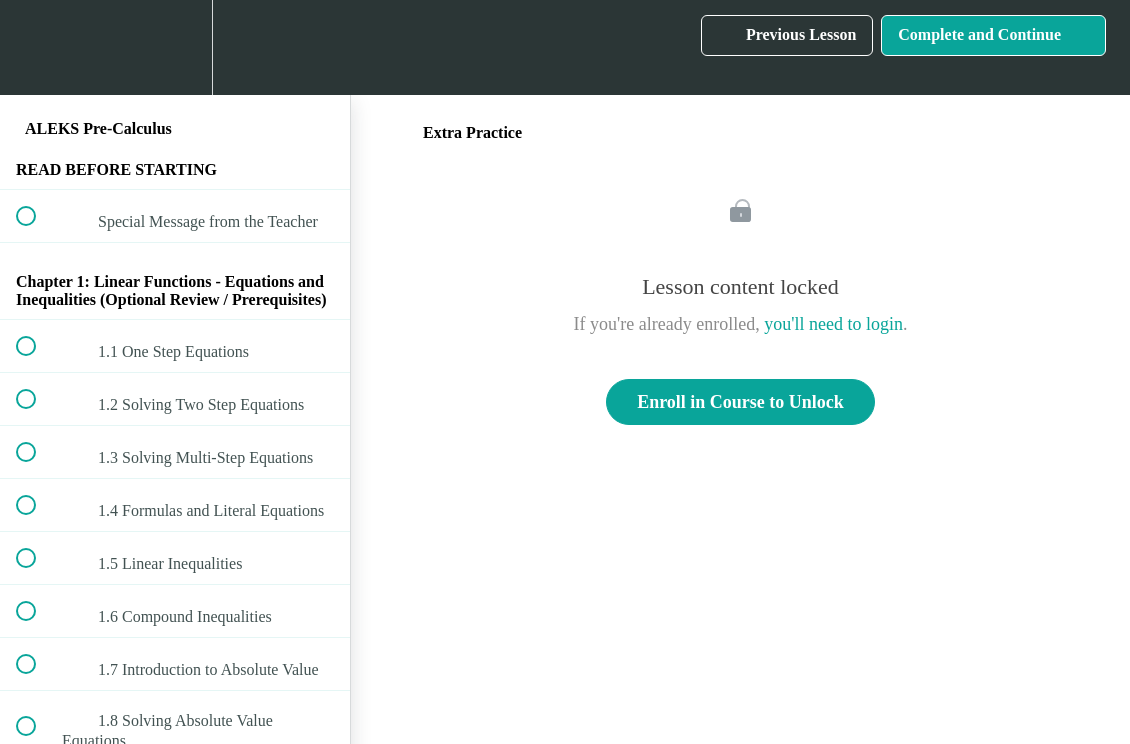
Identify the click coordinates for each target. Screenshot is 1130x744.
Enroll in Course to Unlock (740, 402)
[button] (37, 47)
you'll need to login (833, 324)
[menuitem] (175, 47)
